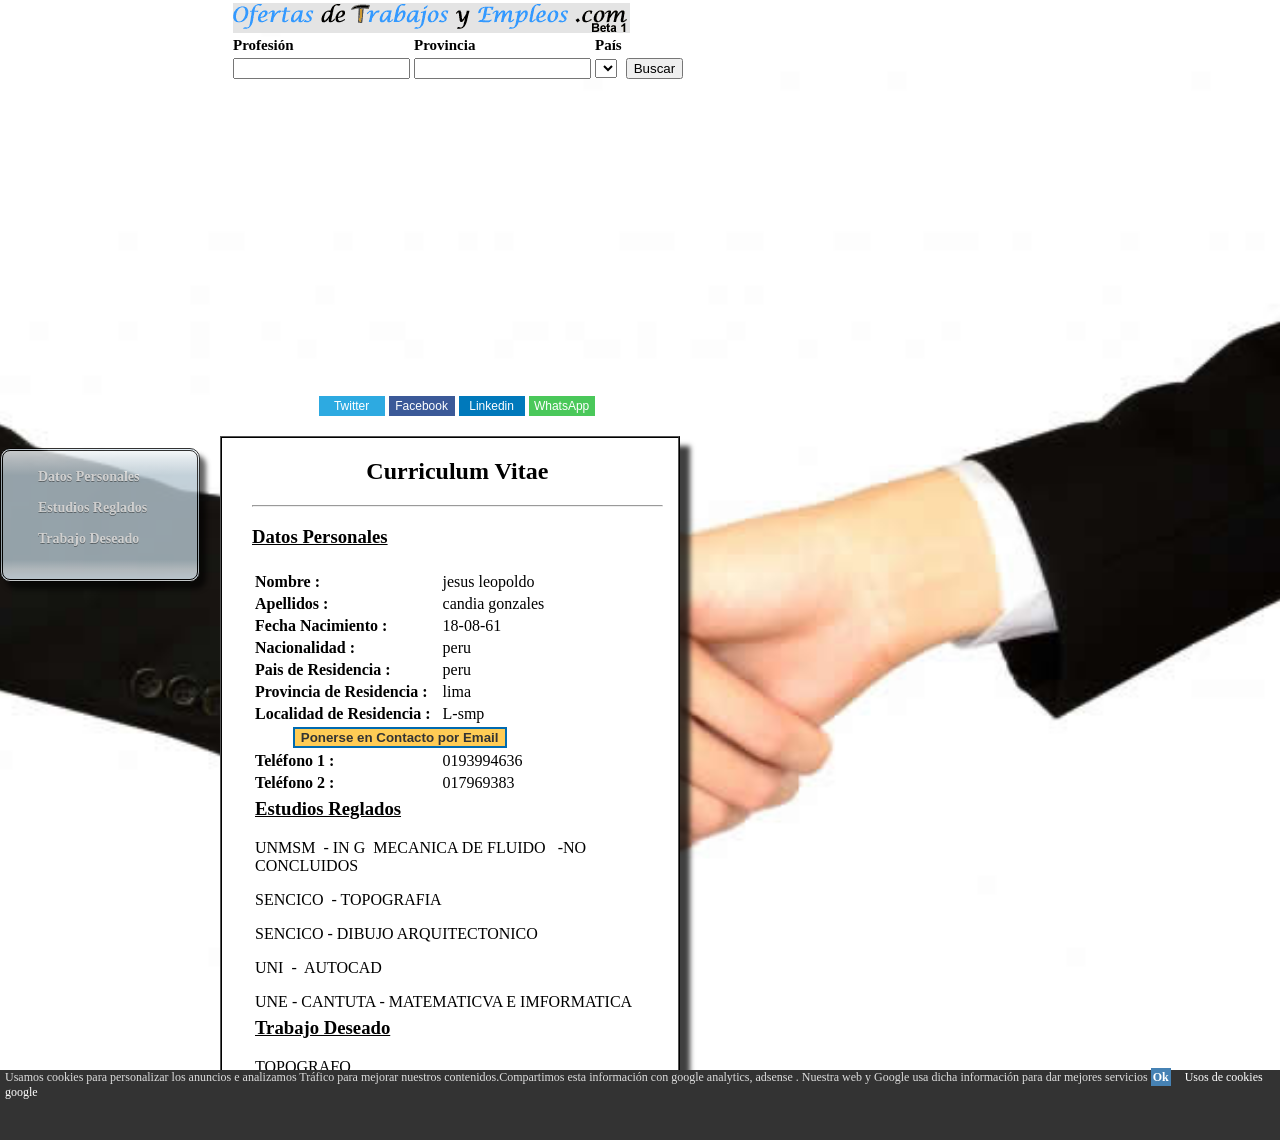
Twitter (351, 406)
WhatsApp (561, 406)
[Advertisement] (600, 254)
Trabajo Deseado (88, 538)
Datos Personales (89, 476)
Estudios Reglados (92, 507)
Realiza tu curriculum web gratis (328, 89)
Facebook (421, 406)
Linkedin (491, 406)
